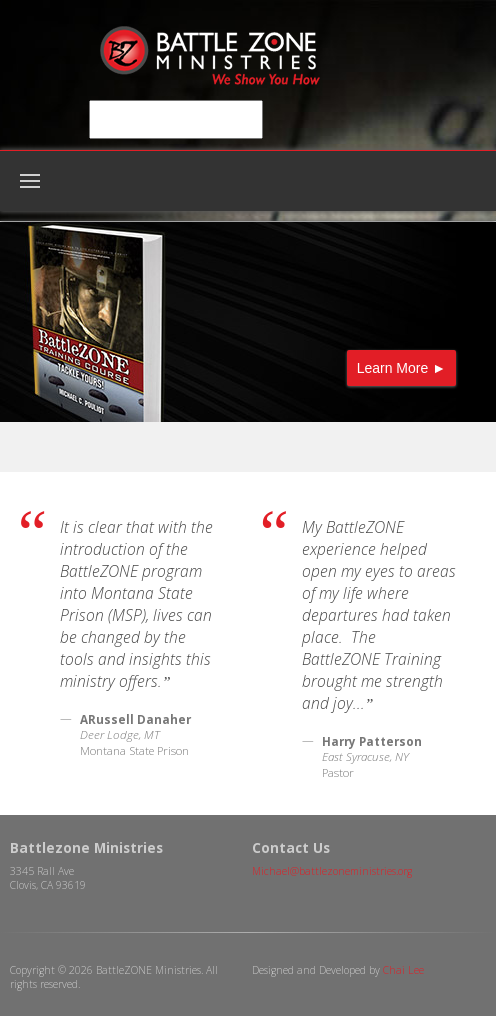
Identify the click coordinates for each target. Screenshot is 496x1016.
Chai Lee (403, 970)
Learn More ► (401, 368)
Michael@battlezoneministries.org (332, 871)
